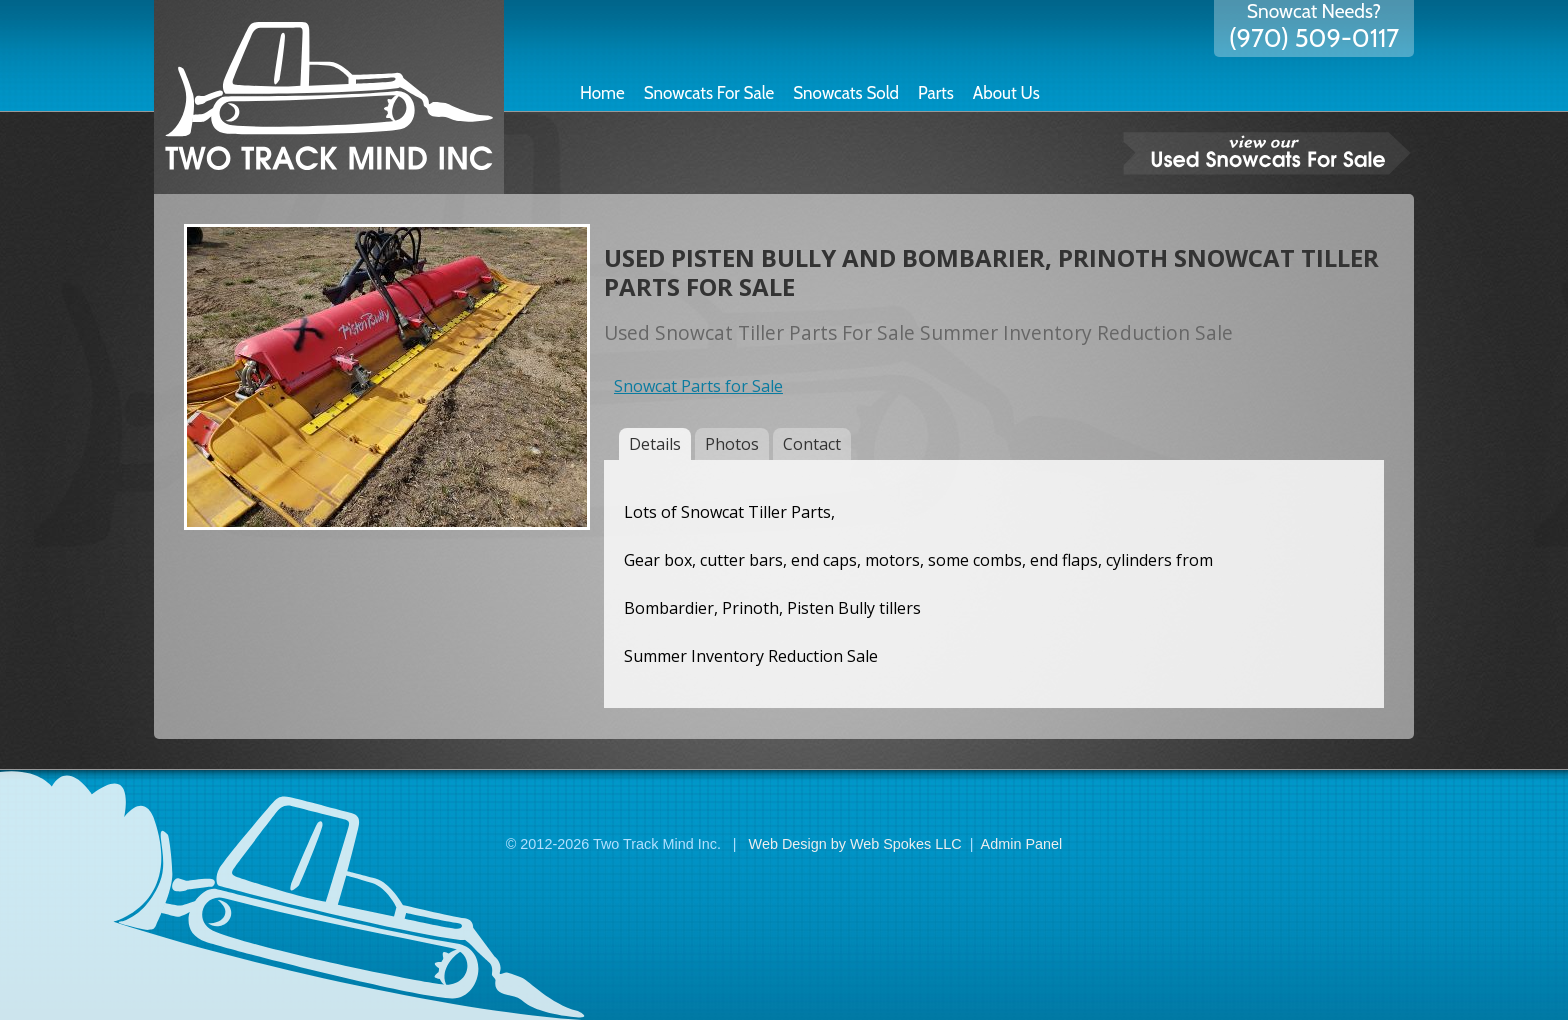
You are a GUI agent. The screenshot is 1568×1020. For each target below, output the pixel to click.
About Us (1006, 93)
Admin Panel (1022, 844)
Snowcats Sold (846, 93)
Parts (936, 93)
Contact (812, 444)
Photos (732, 444)
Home (602, 93)
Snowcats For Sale (709, 93)
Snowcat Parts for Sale (698, 386)
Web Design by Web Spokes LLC (855, 844)
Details (655, 444)
